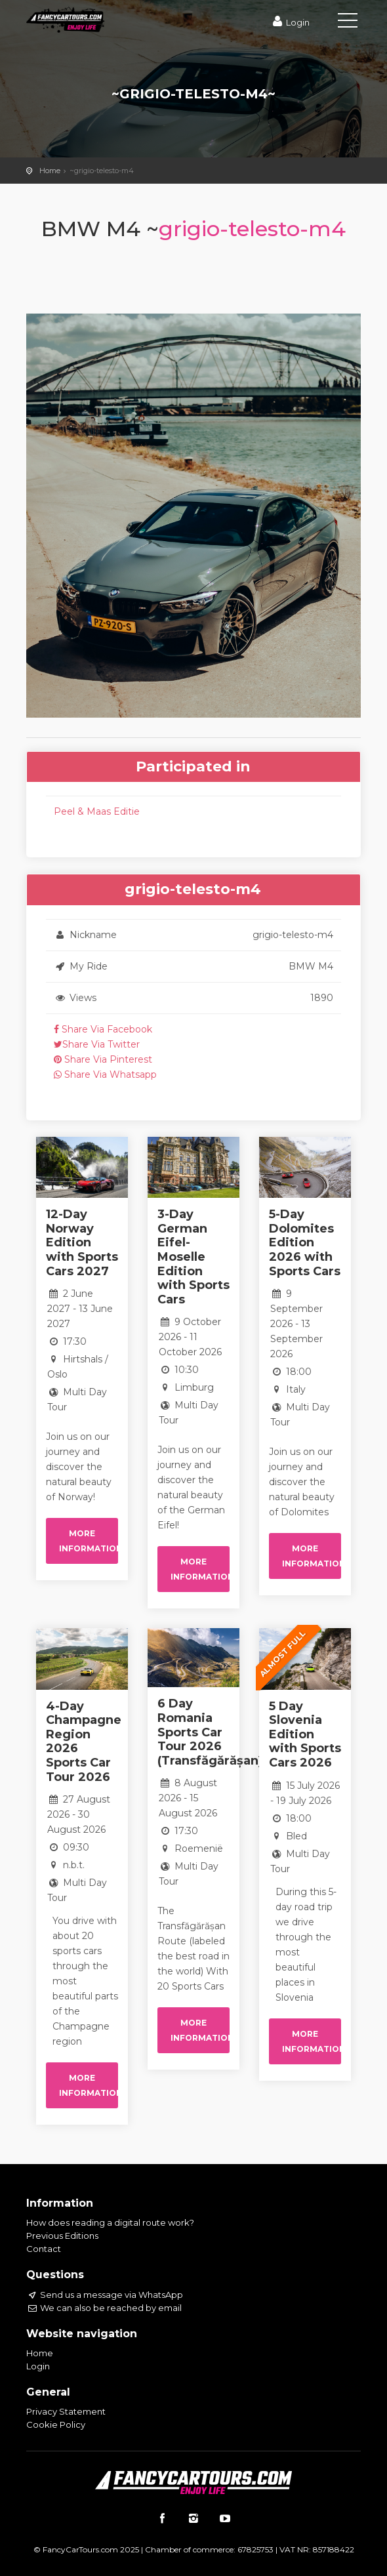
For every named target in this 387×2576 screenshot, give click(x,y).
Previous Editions (62, 2235)
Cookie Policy (55, 2424)
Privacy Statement (66, 2411)
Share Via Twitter (97, 1044)
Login (290, 22)
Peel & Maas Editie (97, 811)
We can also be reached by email (104, 2307)
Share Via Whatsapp (105, 1074)
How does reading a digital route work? (110, 2222)
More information (88, 1540)
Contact (43, 2248)
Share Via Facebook (103, 1029)
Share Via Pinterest (103, 1059)
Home (49, 170)
